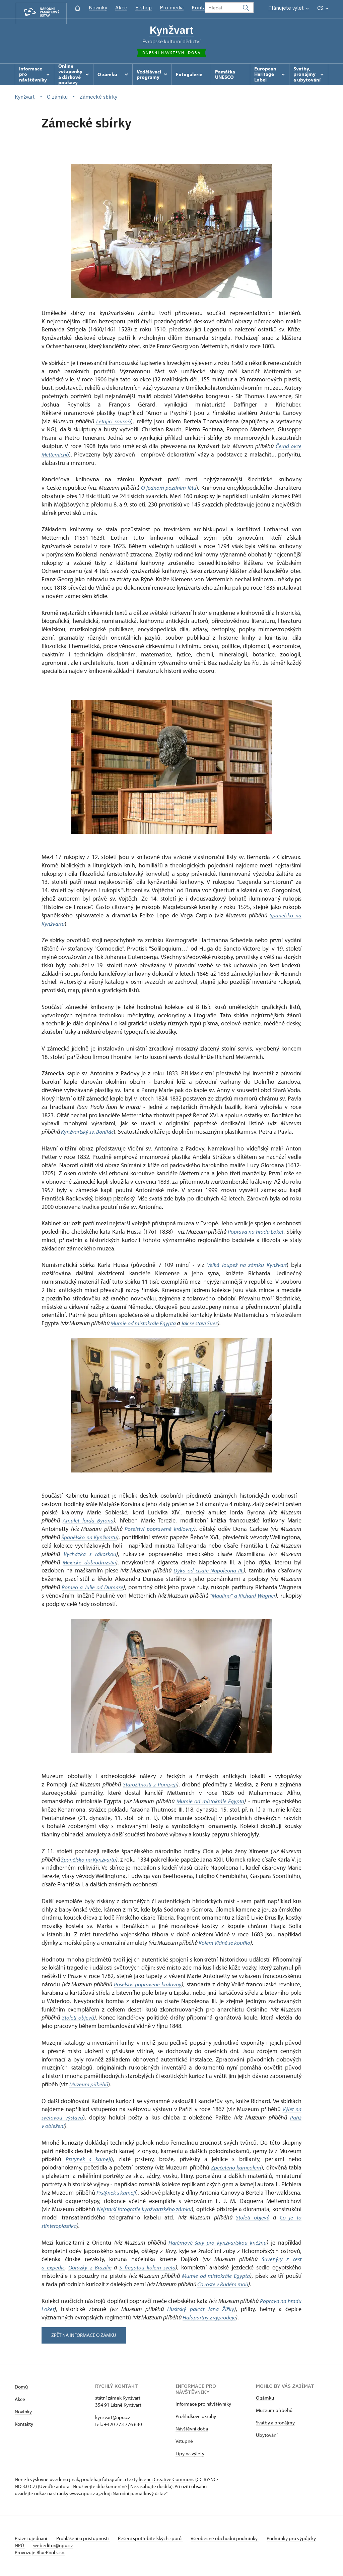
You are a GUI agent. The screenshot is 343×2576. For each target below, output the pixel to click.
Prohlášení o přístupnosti (86, 2539)
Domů (21, 2388)
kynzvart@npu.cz (112, 2418)
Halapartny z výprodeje (210, 2318)
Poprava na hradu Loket (255, 1233)
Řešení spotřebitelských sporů (155, 2539)
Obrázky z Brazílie (90, 2268)
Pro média (172, 7)
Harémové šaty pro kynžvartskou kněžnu (216, 2244)
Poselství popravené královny (159, 1530)
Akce (121, 7)
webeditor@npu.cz (75, 2546)
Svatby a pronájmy (275, 2424)
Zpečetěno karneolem (236, 2168)
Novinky (98, 7)
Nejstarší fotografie (131, 2210)
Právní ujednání (31, 2539)
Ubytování (267, 2436)
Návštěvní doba (192, 2430)
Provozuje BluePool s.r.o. (40, 2554)
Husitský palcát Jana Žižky (200, 2310)
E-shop (143, 7)
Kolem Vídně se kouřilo (225, 1944)
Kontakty (24, 2425)
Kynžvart (171, 30)
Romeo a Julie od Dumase (93, 1588)
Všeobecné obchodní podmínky (233, 2539)
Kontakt (201, 7)
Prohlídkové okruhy (196, 2417)
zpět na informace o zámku (86, 2336)
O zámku (265, 2399)
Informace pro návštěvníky (203, 2405)
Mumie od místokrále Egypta (144, 1324)
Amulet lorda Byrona (89, 1522)
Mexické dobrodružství (90, 1563)
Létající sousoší (114, 422)
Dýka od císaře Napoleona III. (208, 1572)
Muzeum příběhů (89, 2085)
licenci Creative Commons (166, 2480)
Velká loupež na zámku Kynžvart (246, 1266)
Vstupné (184, 2442)
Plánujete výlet (288, 8)
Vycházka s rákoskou (90, 1555)
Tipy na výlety (190, 2455)
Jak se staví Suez (202, 1324)
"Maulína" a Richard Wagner (241, 1597)
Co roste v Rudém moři (224, 2285)
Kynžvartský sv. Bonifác (88, 1133)
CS (322, 8)
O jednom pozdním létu (168, 489)
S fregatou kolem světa (148, 2268)
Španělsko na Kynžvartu (90, 1538)
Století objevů (78, 2019)
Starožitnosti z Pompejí (150, 1785)
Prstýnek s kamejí (89, 2160)
